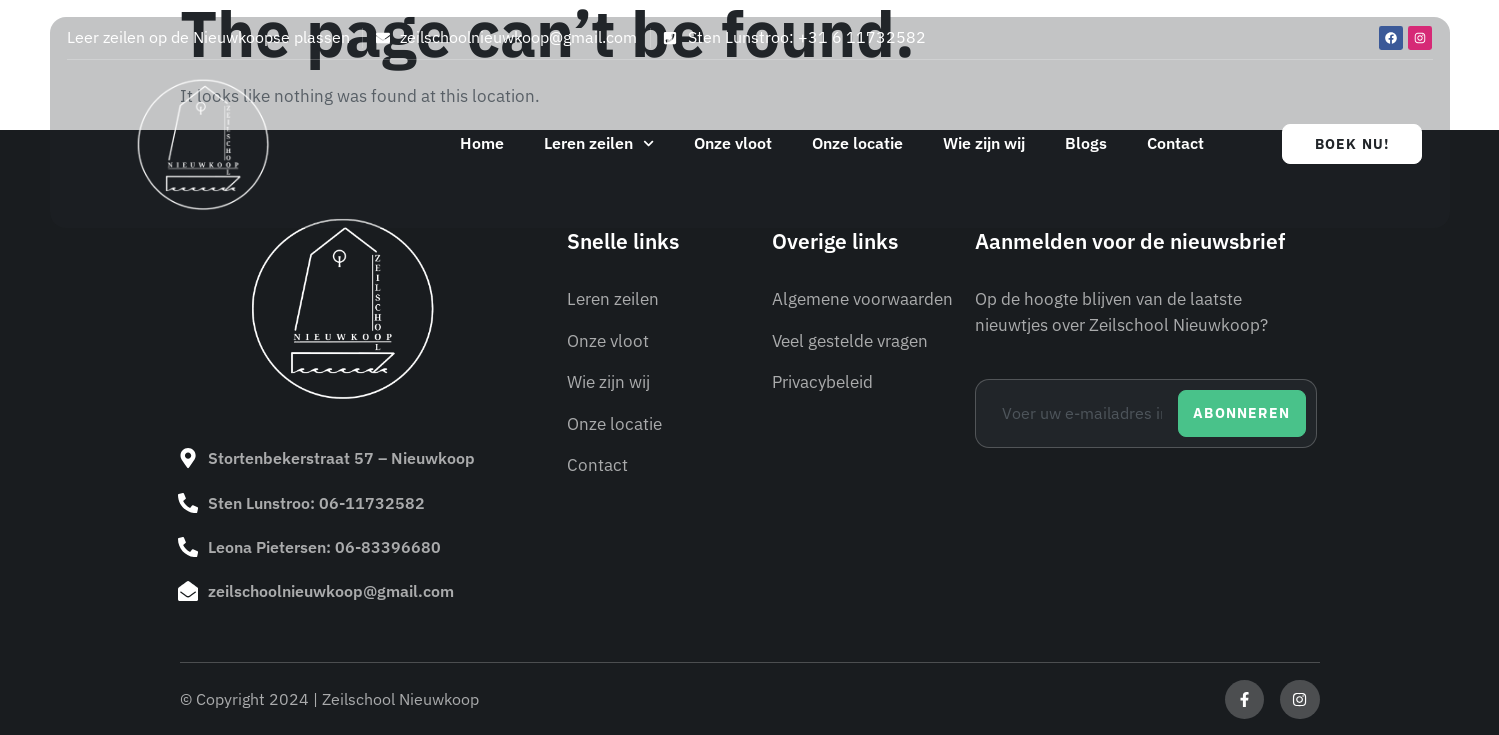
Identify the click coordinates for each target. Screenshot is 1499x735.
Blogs (1086, 143)
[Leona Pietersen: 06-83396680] (188, 546)
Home (482, 143)
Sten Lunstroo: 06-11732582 (316, 502)
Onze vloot (733, 143)
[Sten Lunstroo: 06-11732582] (188, 502)
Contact (1175, 143)
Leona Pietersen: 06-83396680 (324, 546)
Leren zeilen (599, 143)
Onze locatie (857, 143)
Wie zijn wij (984, 143)
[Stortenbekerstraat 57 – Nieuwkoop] (188, 458)
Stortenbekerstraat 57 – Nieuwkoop (341, 458)
